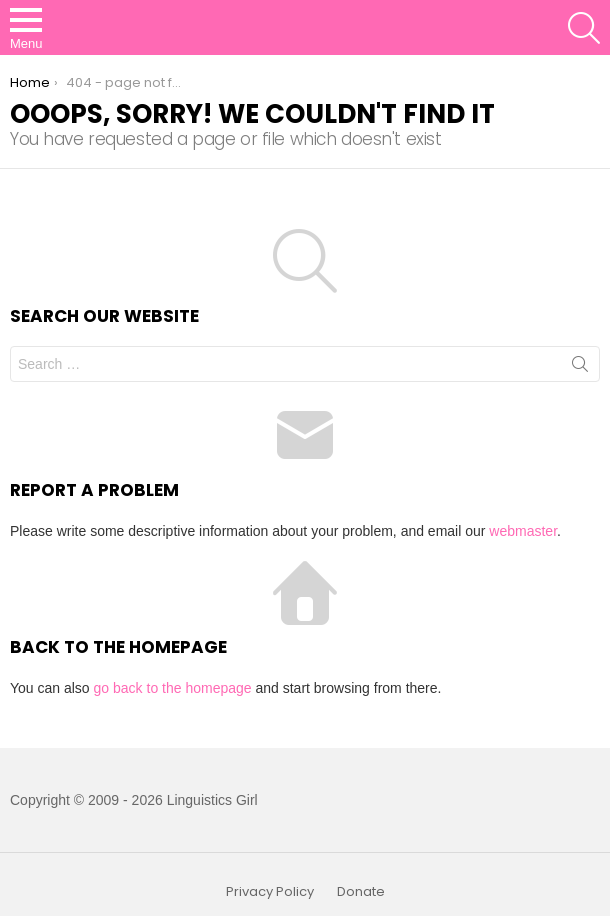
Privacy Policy (270, 892)
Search (580, 368)
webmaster (523, 531)
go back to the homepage (173, 688)
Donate (361, 892)
